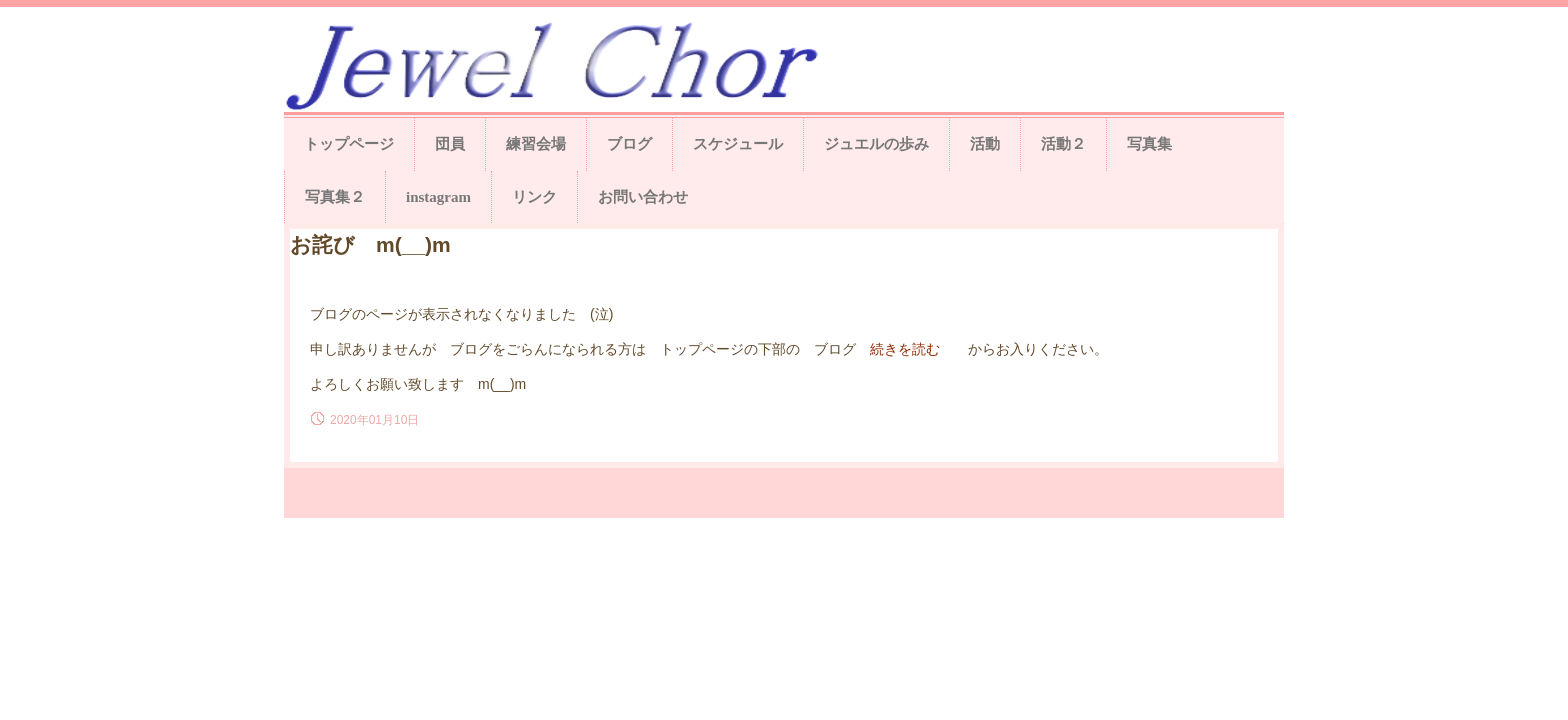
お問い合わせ (643, 197)
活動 (985, 144)
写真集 (1149, 144)
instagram (438, 197)
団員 (450, 144)
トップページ (349, 144)
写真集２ (335, 197)
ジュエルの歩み (876, 144)
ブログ (629, 144)
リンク (534, 197)
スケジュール (738, 144)
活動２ (1063, 144)
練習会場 (536, 144)
